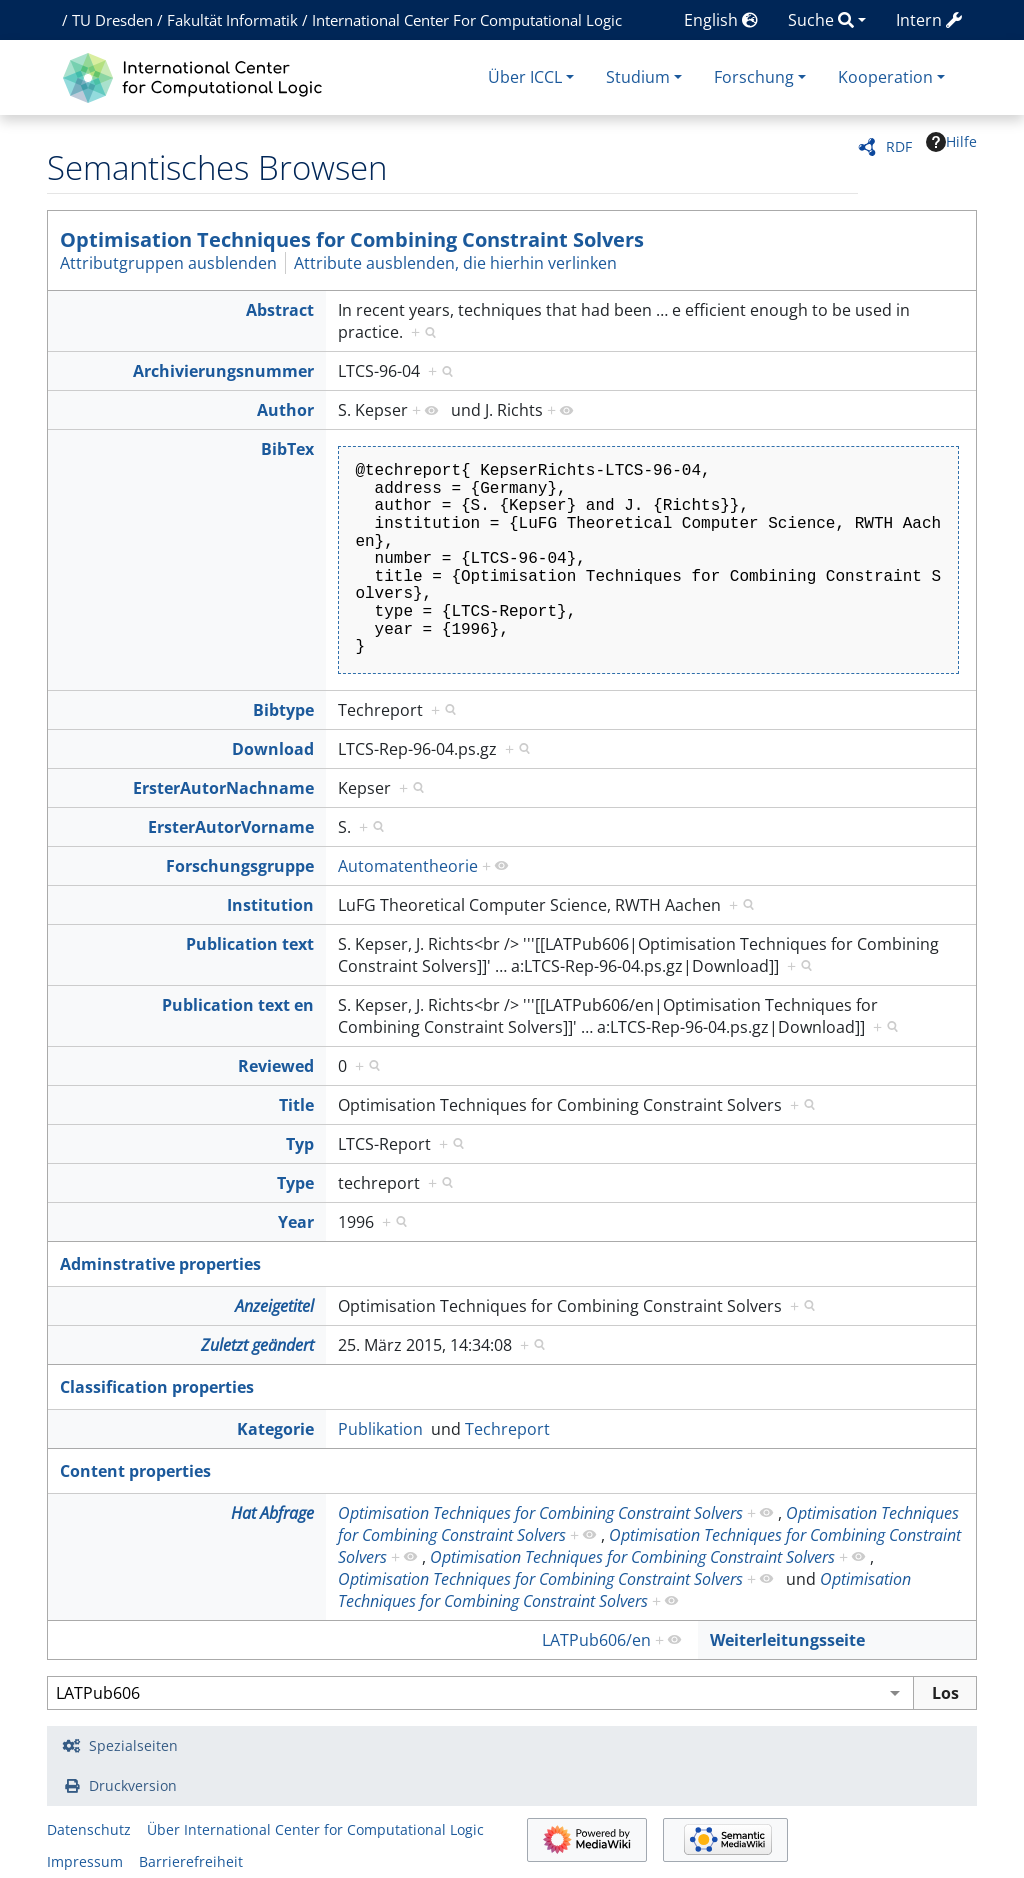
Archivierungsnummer (223, 371)
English (721, 20)
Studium (638, 77)
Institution (270, 905)
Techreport (507, 1429)
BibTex (287, 449)
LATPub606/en (596, 1640)
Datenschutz (89, 1829)
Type (295, 1183)
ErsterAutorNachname (223, 788)
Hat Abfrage (272, 1513)
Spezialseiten (133, 1745)
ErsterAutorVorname (231, 827)
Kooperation (885, 77)
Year (296, 1222)
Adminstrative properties (160, 1264)
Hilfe (951, 142)
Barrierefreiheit (191, 1861)
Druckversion (133, 1785)
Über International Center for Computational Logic (315, 1829)
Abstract (280, 310)
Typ (300, 1144)
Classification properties (157, 1387)
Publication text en (238, 1005)
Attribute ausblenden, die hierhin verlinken (455, 263)
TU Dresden (112, 20)
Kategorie (275, 1429)
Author (285, 410)
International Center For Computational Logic (467, 20)
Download (273, 749)
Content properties (135, 1471)
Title (296, 1105)
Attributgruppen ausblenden (168, 263)
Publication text (250, 944)
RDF (899, 146)
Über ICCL (525, 77)
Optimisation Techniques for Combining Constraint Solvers (352, 239)
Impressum (85, 1861)
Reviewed (276, 1066)
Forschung (754, 77)
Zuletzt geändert (257, 1345)
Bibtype (283, 710)
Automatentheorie (408, 866)
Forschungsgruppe (240, 866)
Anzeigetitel (274, 1306)
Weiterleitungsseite (787, 1640)
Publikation (380, 1429)
